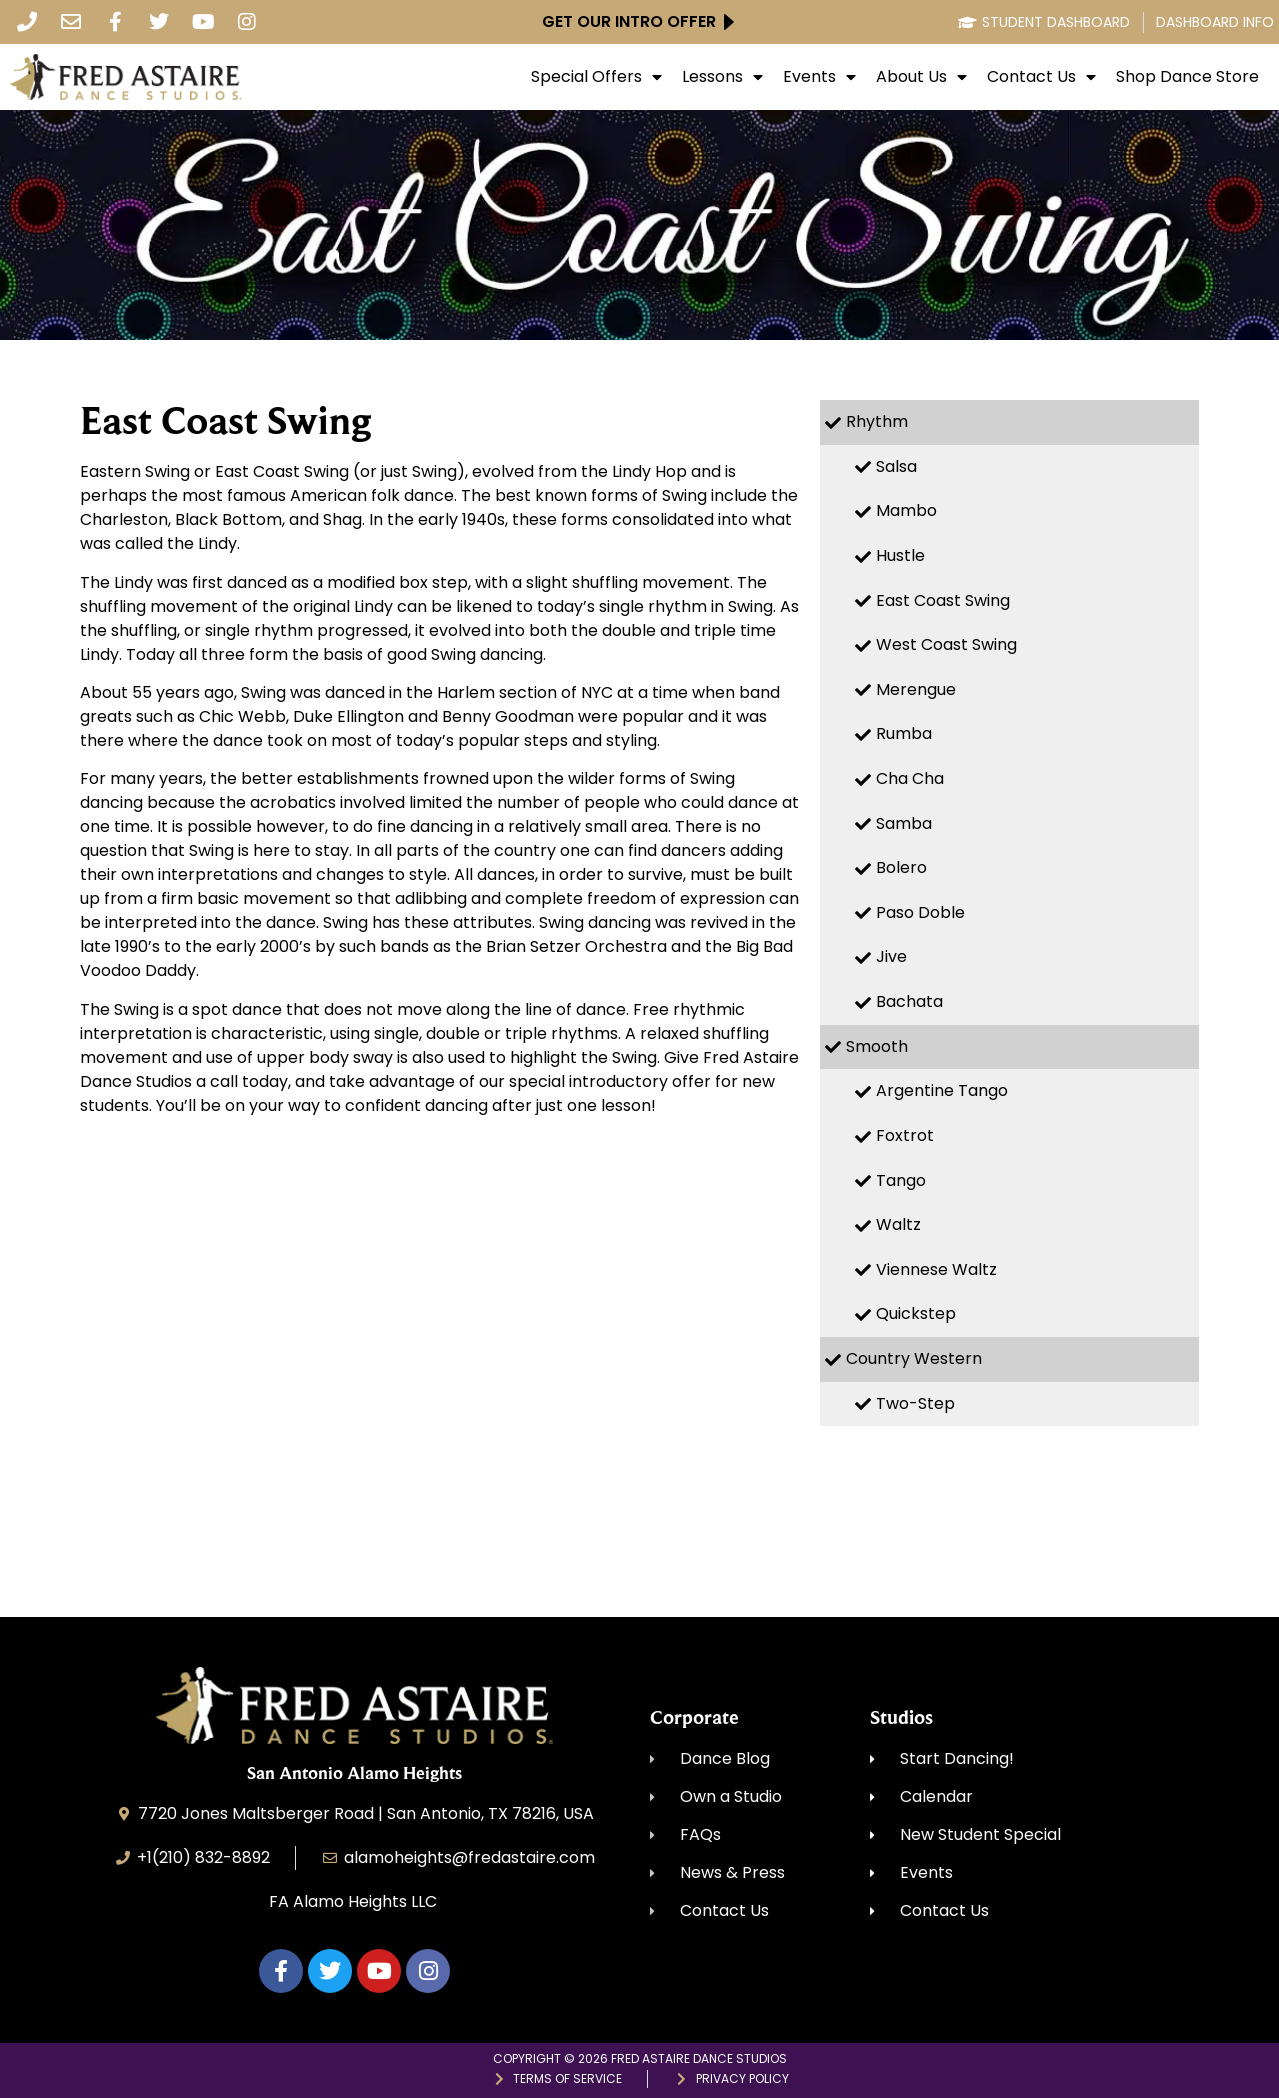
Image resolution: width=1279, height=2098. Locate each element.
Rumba (904, 733)
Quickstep (916, 1313)
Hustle (900, 555)
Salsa (896, 466)
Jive (891, 956)
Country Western (914, 1358)
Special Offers (596, 77)
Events (819, 77)
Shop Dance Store (1187, 77)
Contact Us (1041, 77)
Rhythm (877, 421)
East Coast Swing (943, 600)
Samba (904, 823)
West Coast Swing (946, 644)
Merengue (916, 689)
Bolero (901, 867)
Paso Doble (920, 912)
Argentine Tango (942, 1090)
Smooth (877, 1046)
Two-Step (915, 1403)
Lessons (722, 77)
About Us (921, 77)
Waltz (898, 1224)
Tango (901, 1180)
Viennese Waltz (936, 1269)
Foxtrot (905, 1135)
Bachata (909, 1001)
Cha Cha (910, 778)
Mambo (906, 510)
